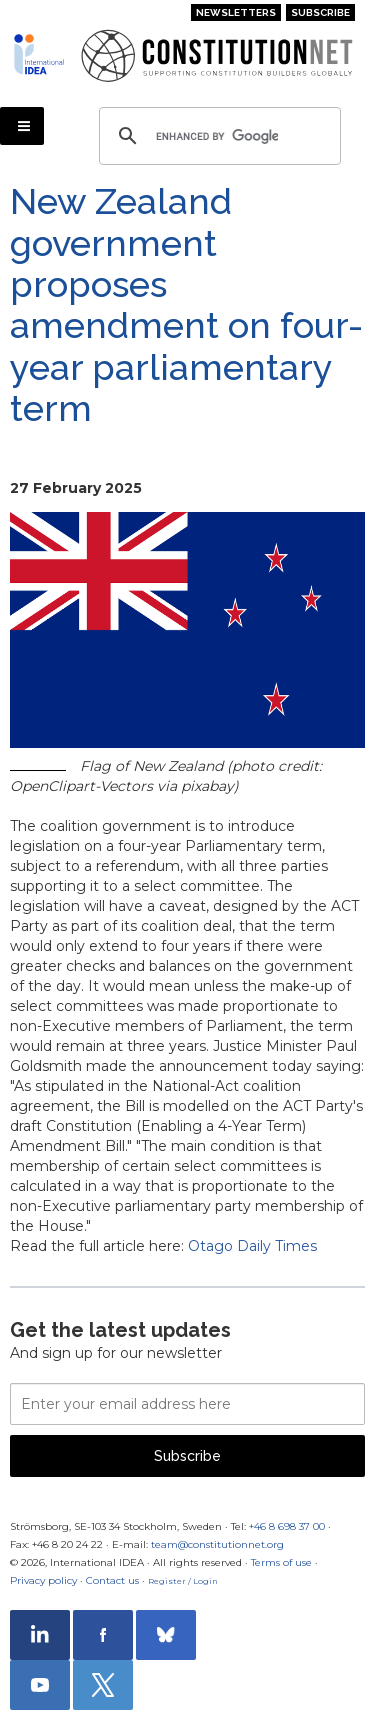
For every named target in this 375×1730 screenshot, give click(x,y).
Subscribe (320, 12)
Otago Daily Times (252, 1246)
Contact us (112, 1580)
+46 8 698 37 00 (287, 1526)
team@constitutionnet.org (217, 1544)
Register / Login (183, 1581)
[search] (217, 136)
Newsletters (236, 12)
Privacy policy (43, 1580)
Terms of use (281, 1562)
